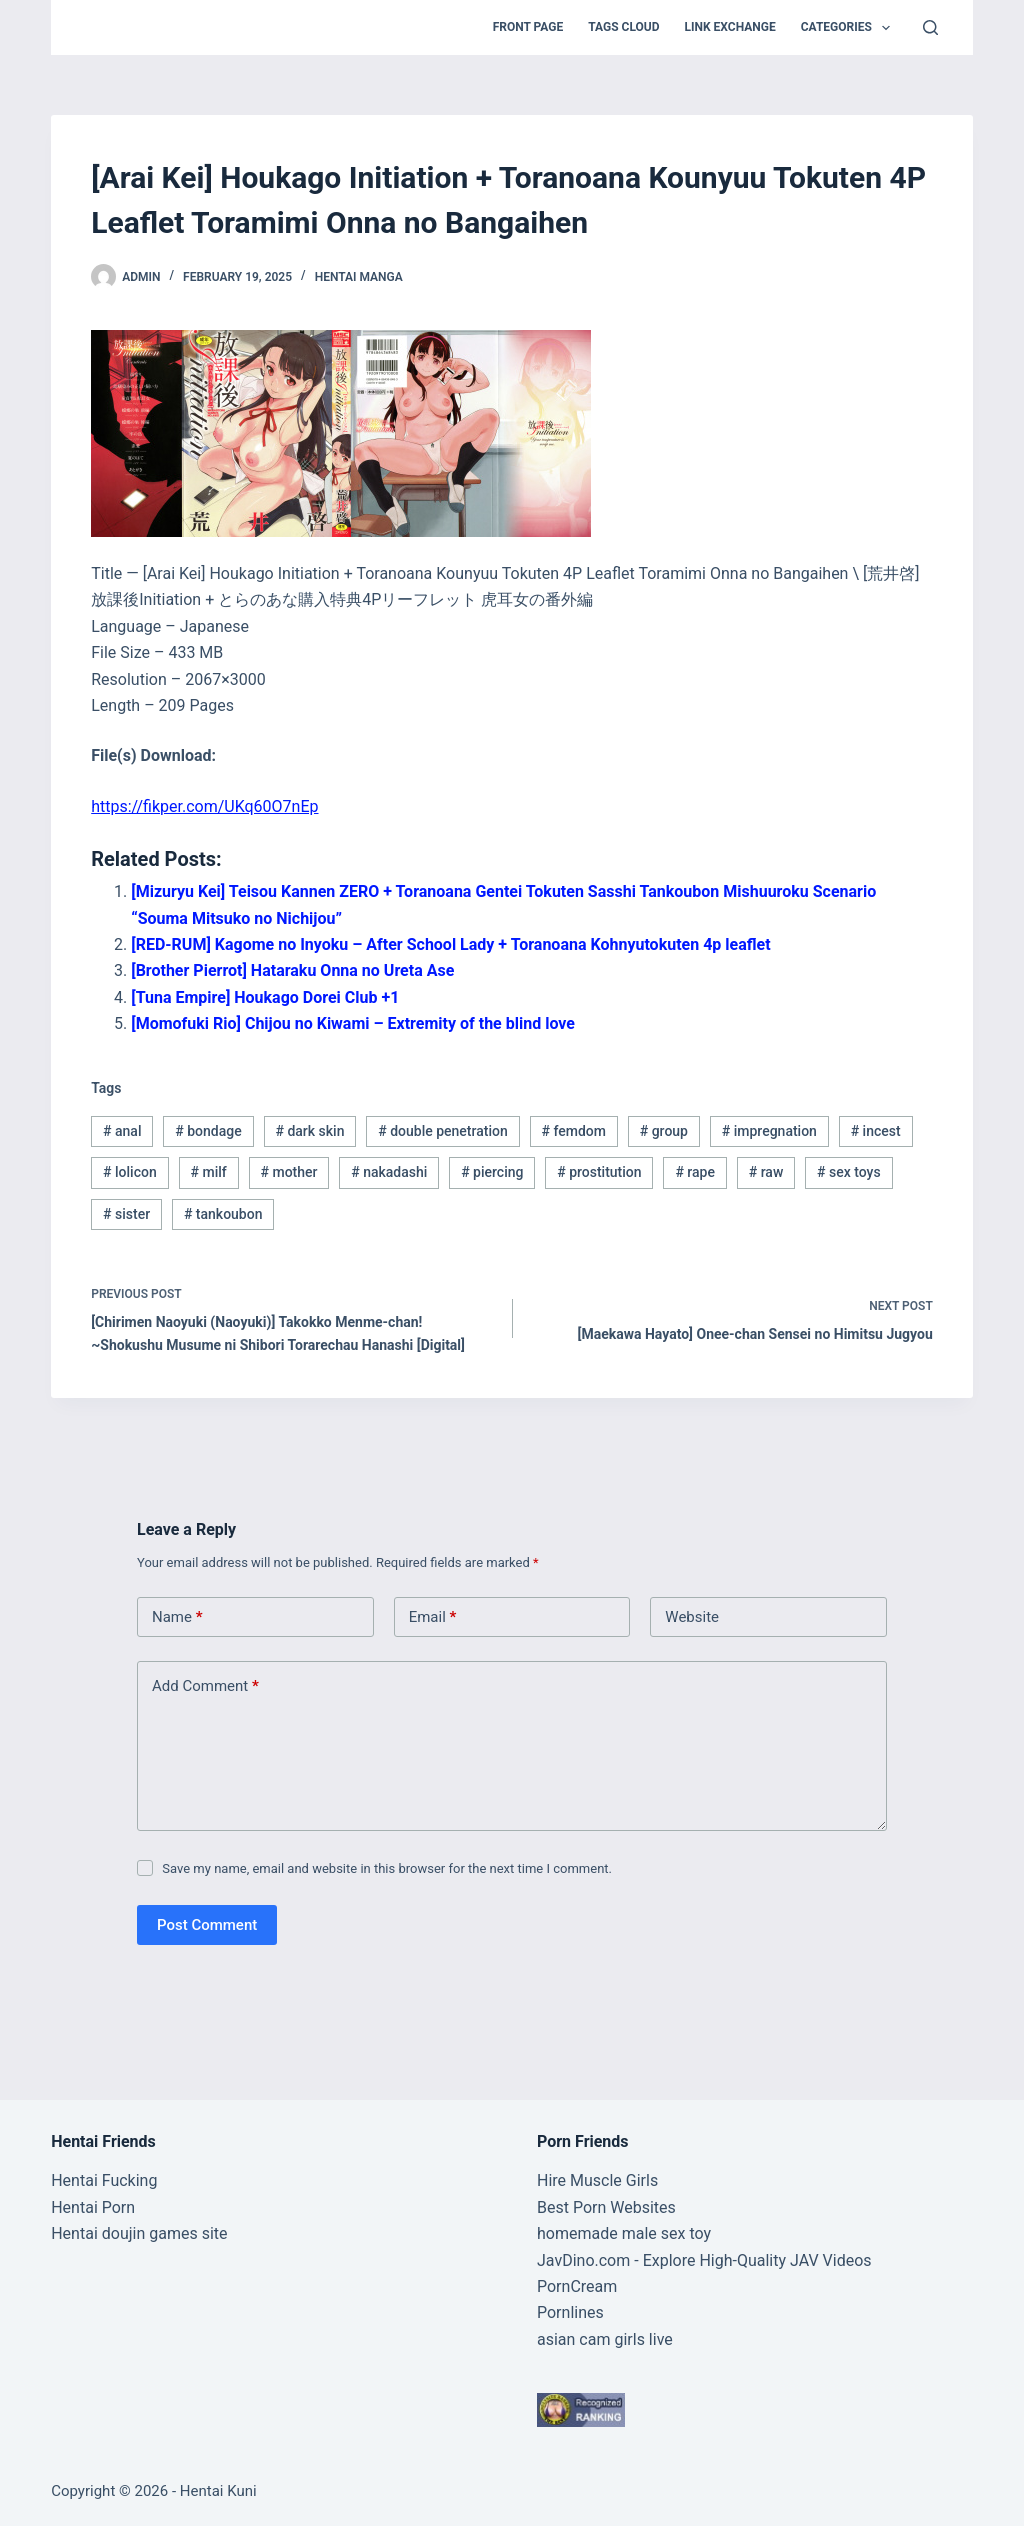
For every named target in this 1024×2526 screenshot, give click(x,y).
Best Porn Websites (606, 2207)
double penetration (443, 1131)
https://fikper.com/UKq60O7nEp (204, 806)
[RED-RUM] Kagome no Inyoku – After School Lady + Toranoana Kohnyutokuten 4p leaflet (450, 944)
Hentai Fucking (104, 2180)
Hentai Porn (93, 2207)
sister (126, 1214)
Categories (850, 28)
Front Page (528, 27)
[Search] (930, 27)
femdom (574, 1131)
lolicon (130, 1172)
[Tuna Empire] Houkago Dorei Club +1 (265, 997)
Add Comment (205, 1686)
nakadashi (389, 1172)
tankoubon (223, 1214)
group (664, 1131)
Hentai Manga (359, 277)
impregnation (769, 1131)
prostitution (599, 1172)
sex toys (849, 1172)
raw (766, 1172)
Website (692, 1617)
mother (289, 1172)
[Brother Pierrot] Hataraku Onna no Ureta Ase (292, 970)
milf (209, 1172)
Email (433, 1617)
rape (695, 1172)
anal (122, 1131)
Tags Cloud (623, 27)
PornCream (577, 2286)
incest (876, 1131)
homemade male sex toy (624, 2233)
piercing (492, 1172)
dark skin (309, 1131)
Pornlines (570, 2312)
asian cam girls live (605, 2339)
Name (177, 1617)
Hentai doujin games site (139, 2233)
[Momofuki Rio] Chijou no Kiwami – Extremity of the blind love (353, 1023)
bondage (208, 1131)
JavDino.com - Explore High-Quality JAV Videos (704, 2260)
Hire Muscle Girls (597, 2180)
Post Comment (207, 1925)
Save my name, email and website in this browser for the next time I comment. (387, 1868)
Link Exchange (730, 27)
